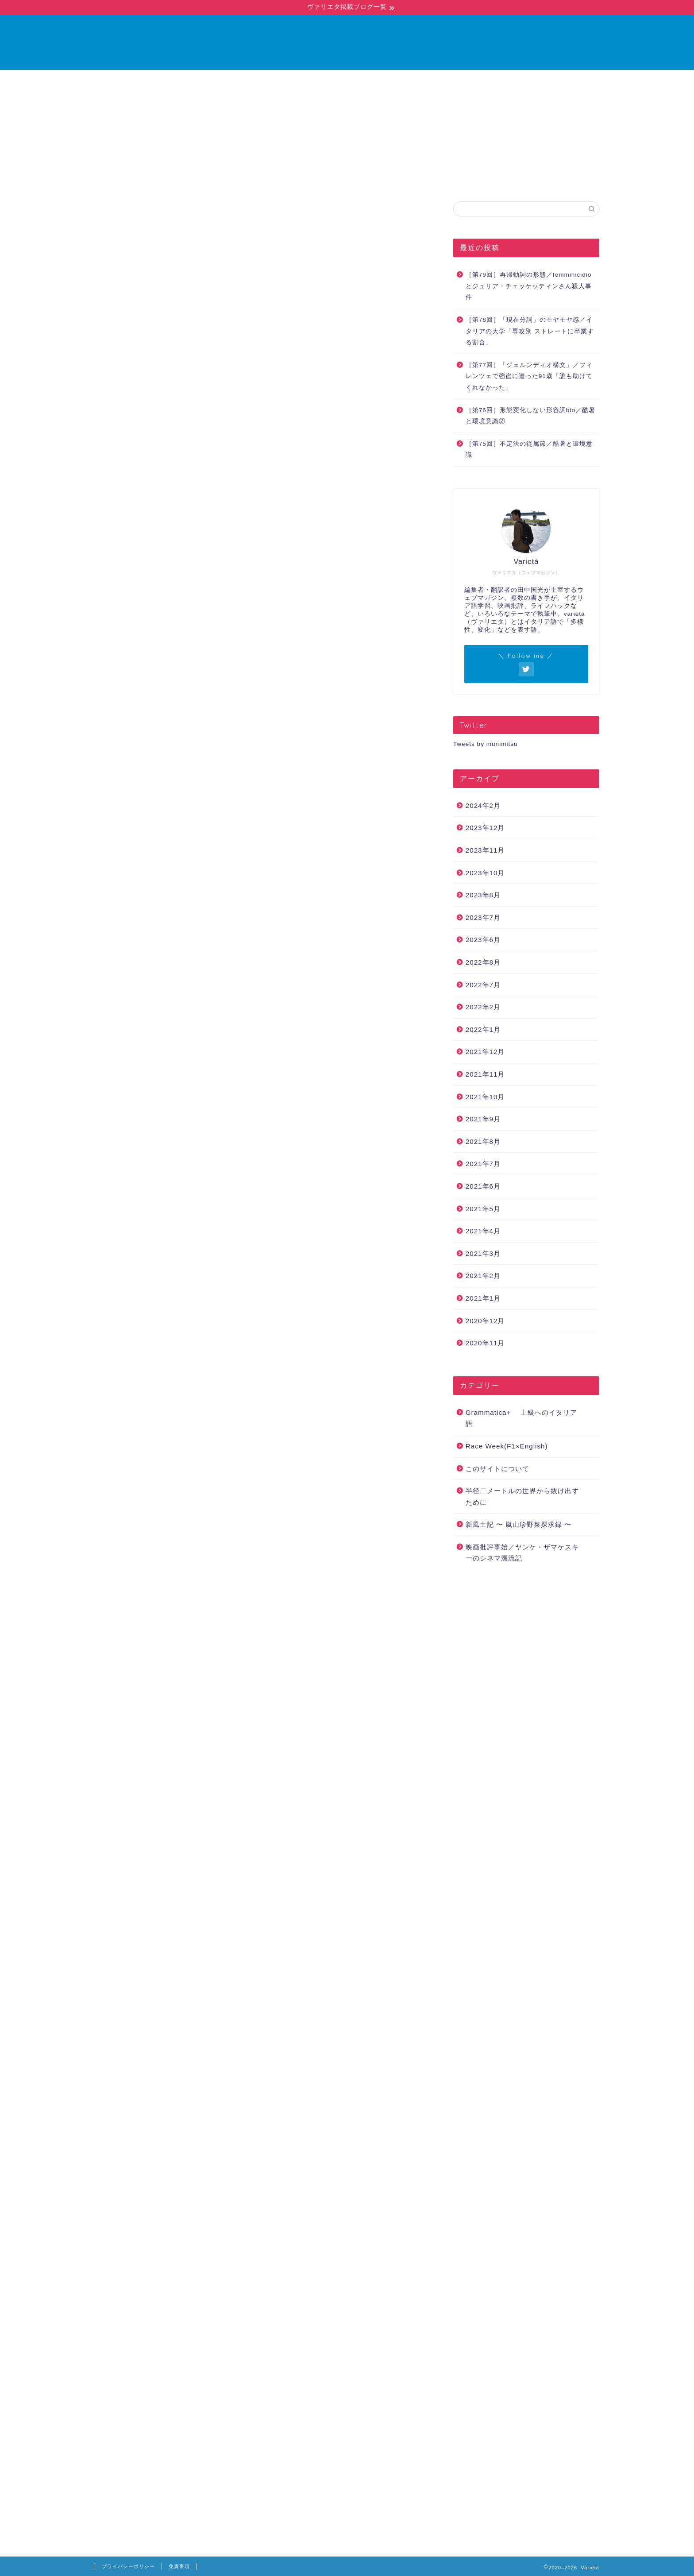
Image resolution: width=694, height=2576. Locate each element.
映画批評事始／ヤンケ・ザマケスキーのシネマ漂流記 (522, 1553)
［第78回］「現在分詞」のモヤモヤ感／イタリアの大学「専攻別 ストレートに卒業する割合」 (530, 331)
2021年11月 (485, 1074)
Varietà (347, 42)
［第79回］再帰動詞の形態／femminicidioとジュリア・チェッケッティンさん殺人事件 (529, 286)
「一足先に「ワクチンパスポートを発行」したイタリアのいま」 (261, 1647)
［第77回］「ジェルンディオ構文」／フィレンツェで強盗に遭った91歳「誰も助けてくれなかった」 (529, 376)
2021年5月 (483, 1209)
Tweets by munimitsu (485, 744)
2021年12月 (485, 1052)
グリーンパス (311, 2060)
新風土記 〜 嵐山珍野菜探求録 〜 (519, 1525)
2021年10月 (485, 1097)
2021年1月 (483, 1298)
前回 (116, 311)
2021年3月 (483, 1254)
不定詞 (381, 2060)
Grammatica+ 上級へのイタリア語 (152, 218)
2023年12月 (485, 828)
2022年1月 (483, 1030)
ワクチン (349, 2060)
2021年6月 (483, 1186)
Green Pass (184, 2060)
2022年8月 (483, 962)
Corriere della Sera (136, 2060)
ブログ (335, 80)
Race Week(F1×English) (507, 1446)
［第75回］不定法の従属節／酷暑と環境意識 (529, 450)
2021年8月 (483, 1142)
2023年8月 (483, 895)
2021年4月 (483, 1231)
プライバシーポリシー (128, 2566)
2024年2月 (483, 806)
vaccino (274, 2060)
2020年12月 (485, 1321)
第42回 (389, 1472)
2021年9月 (483, 1119)
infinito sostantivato (231, 2060)
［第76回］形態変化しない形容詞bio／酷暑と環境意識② (530, 416)
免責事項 (179, 2566)
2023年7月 (483, 918)
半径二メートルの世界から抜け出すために (522, 1496)
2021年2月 (483, 1276)
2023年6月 (483, 940)
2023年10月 (485, 873)
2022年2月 (483, 1007)
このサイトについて (497, 1469)
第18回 (151, 1116)
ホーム (289, 80)
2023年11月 (485, 850)
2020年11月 (485, 1343)
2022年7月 (483, 985)
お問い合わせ (393, 80)
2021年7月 (483, 1164)
